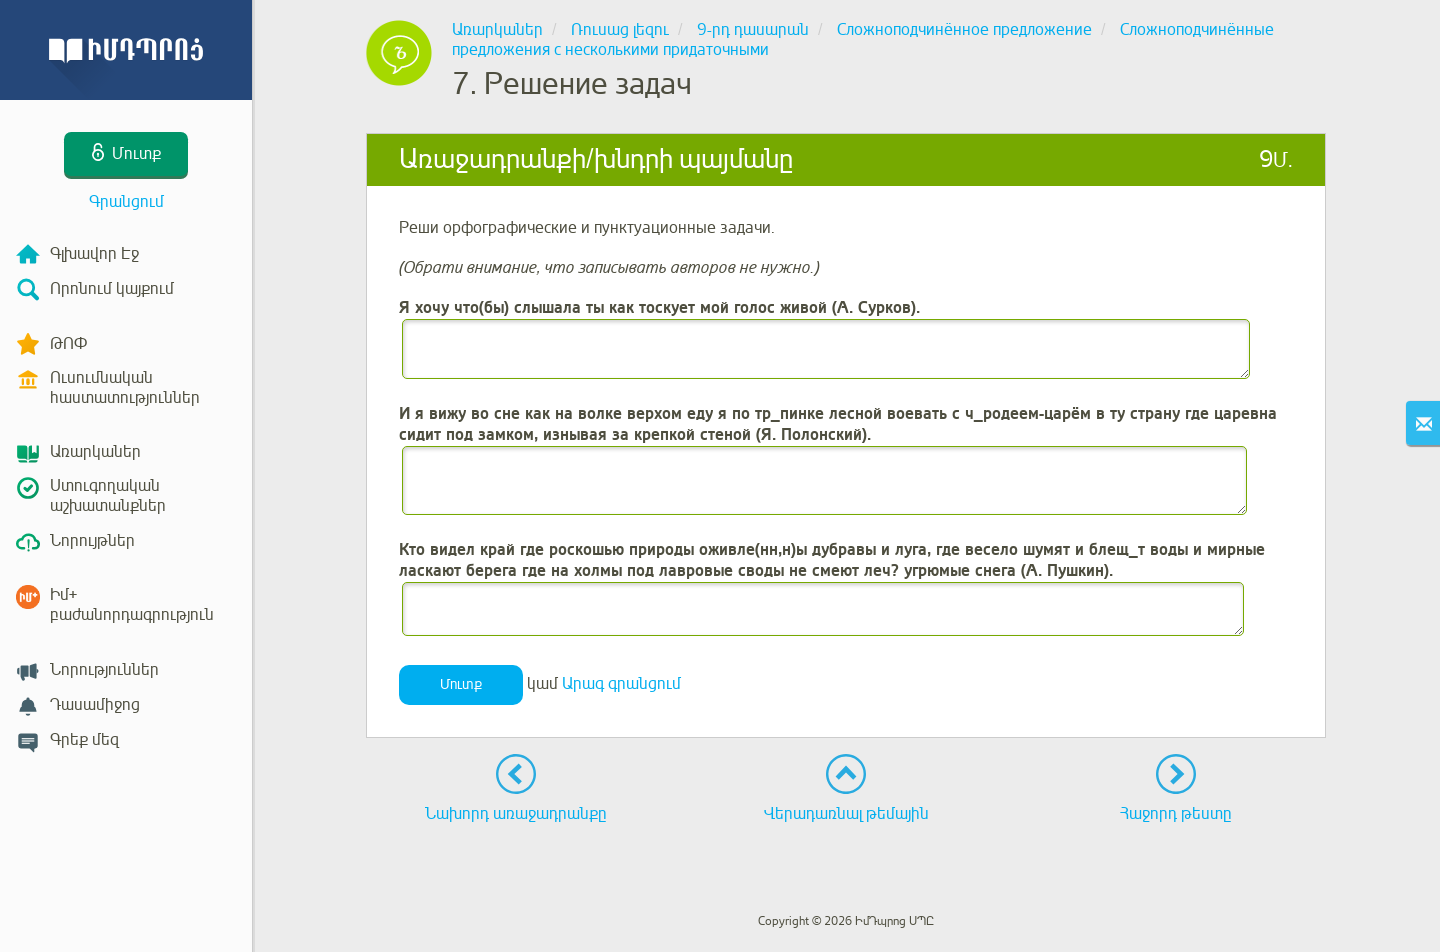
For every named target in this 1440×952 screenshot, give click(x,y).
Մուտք (461, 684)
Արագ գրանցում (621, 684)
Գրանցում (126, 202)
